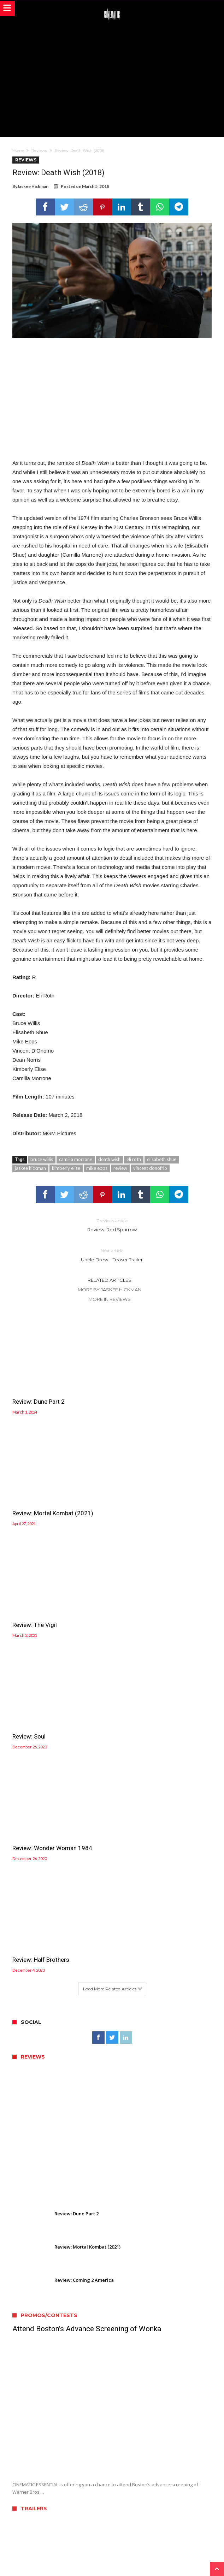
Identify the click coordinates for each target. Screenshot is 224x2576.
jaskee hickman (30, 1168)
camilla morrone (75, 1159)
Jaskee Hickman (32, 186)
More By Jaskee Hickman (109, 1289)
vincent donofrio (150, 1168)
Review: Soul (132, 1489)
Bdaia (193, 2561)
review (120, 1168)
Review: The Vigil (34, 1489)
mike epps (96, 1168)
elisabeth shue (161, 1159)
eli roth (133, 1159)
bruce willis (41, 1159)
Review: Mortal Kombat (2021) (156, 1389)
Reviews (39, 150)
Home (18, 150)
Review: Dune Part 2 (38, 1389)
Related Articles (109, 1280)
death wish (109, 1159)
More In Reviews (109, 1299)
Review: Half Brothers (144, 1589)
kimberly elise (66, 1168)
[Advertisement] (118, 78)
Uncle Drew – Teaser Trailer (111, 1254)
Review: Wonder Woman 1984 (52, 1589)
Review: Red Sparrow (111, 1224)
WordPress (144, 2561)
